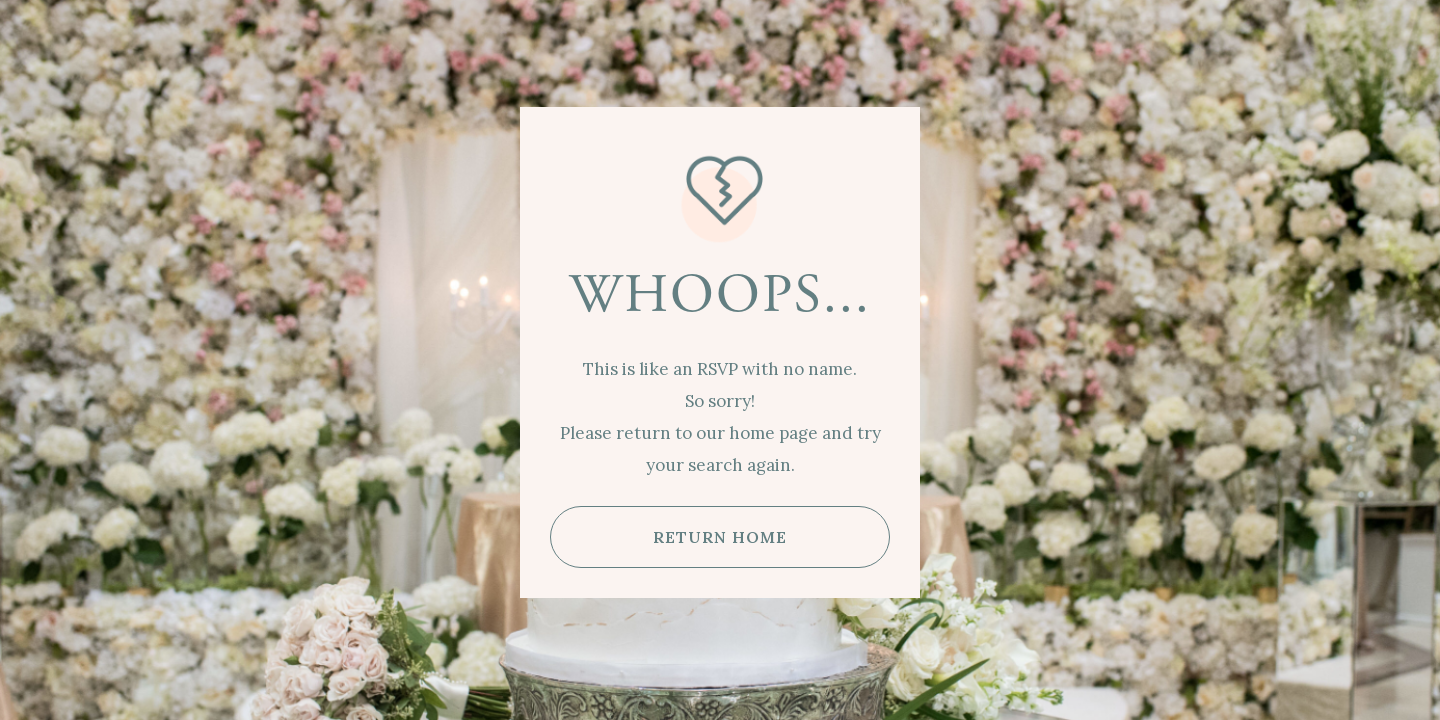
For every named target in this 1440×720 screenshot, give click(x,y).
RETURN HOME (720, 537)
